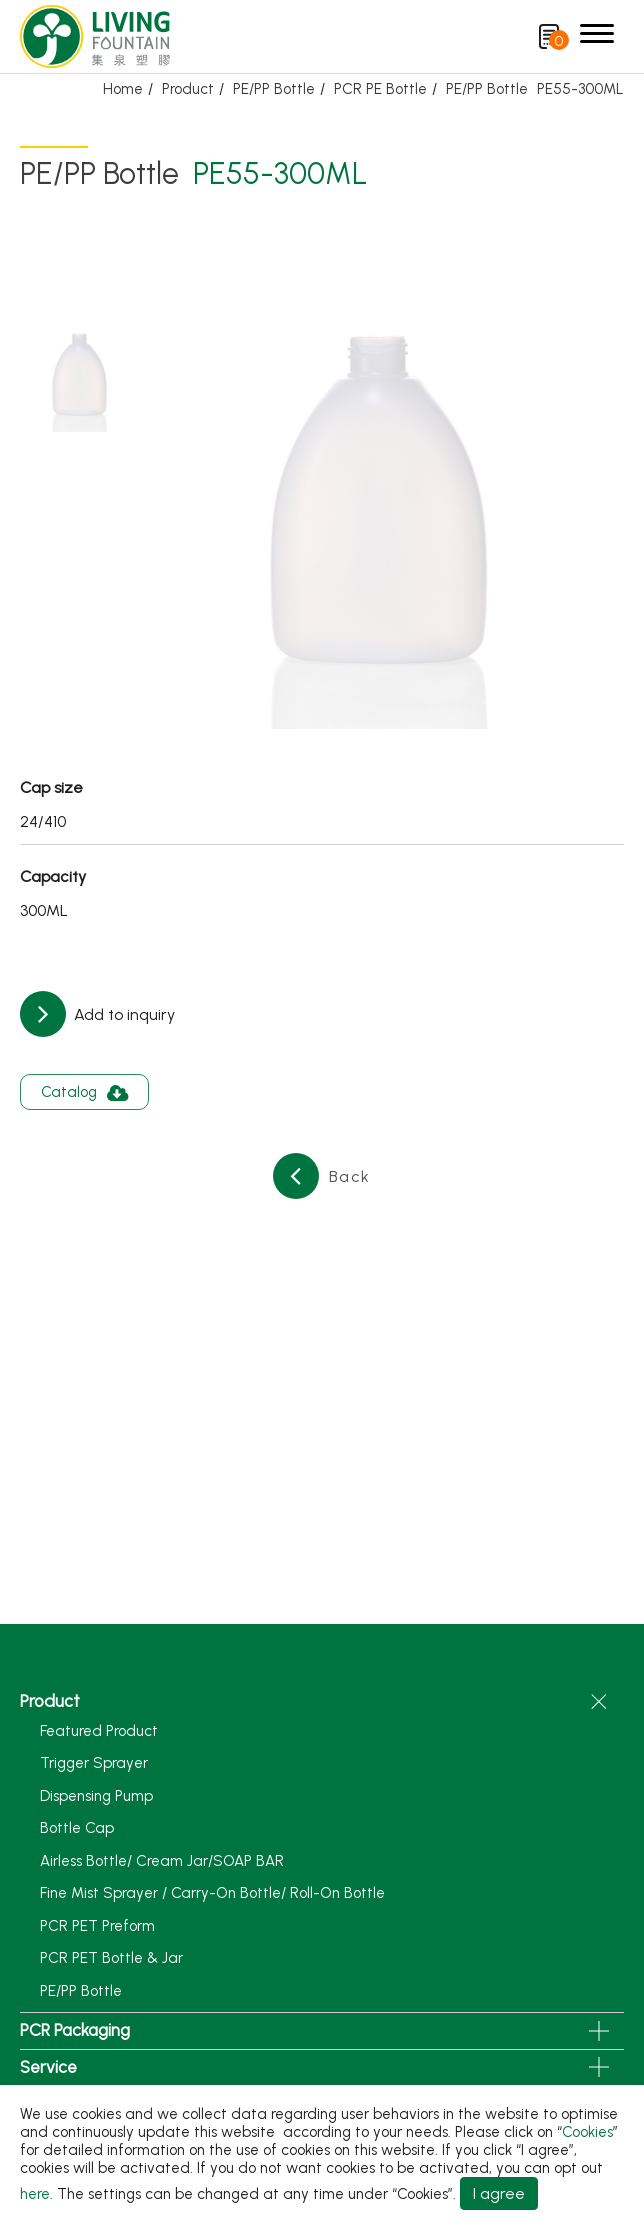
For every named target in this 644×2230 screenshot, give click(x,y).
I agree (499, 2193)
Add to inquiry (122, 1014)
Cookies (587, 2132)
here (35, 2194)
